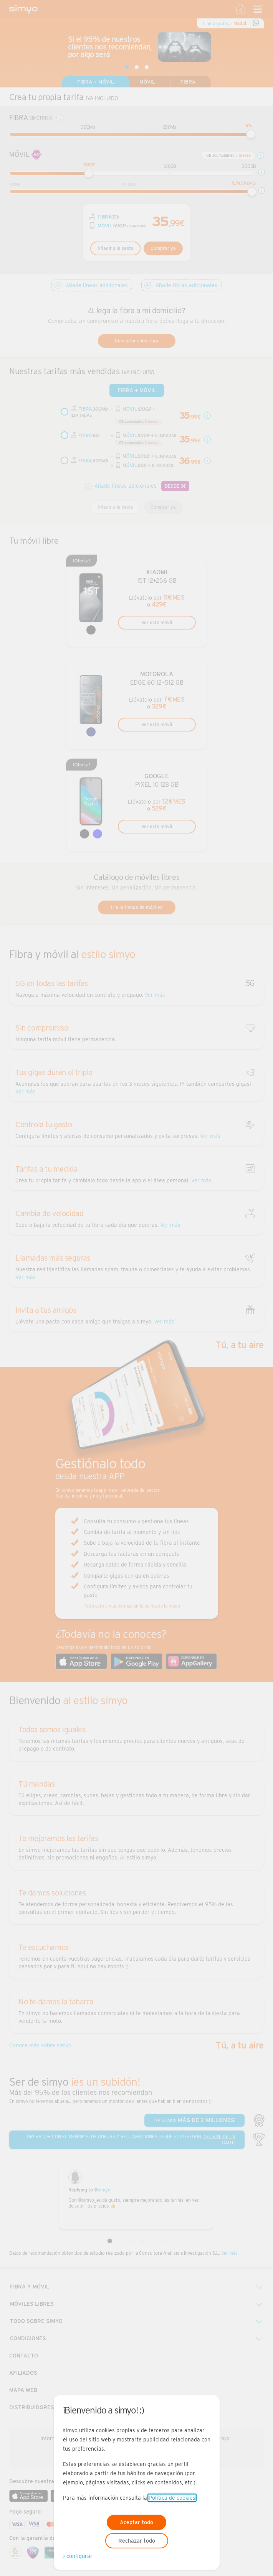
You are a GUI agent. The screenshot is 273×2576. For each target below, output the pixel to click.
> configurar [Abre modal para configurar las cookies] (78, 2556)
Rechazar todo (136, 2541)
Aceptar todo (136, 2522)
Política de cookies (172, 2498)
